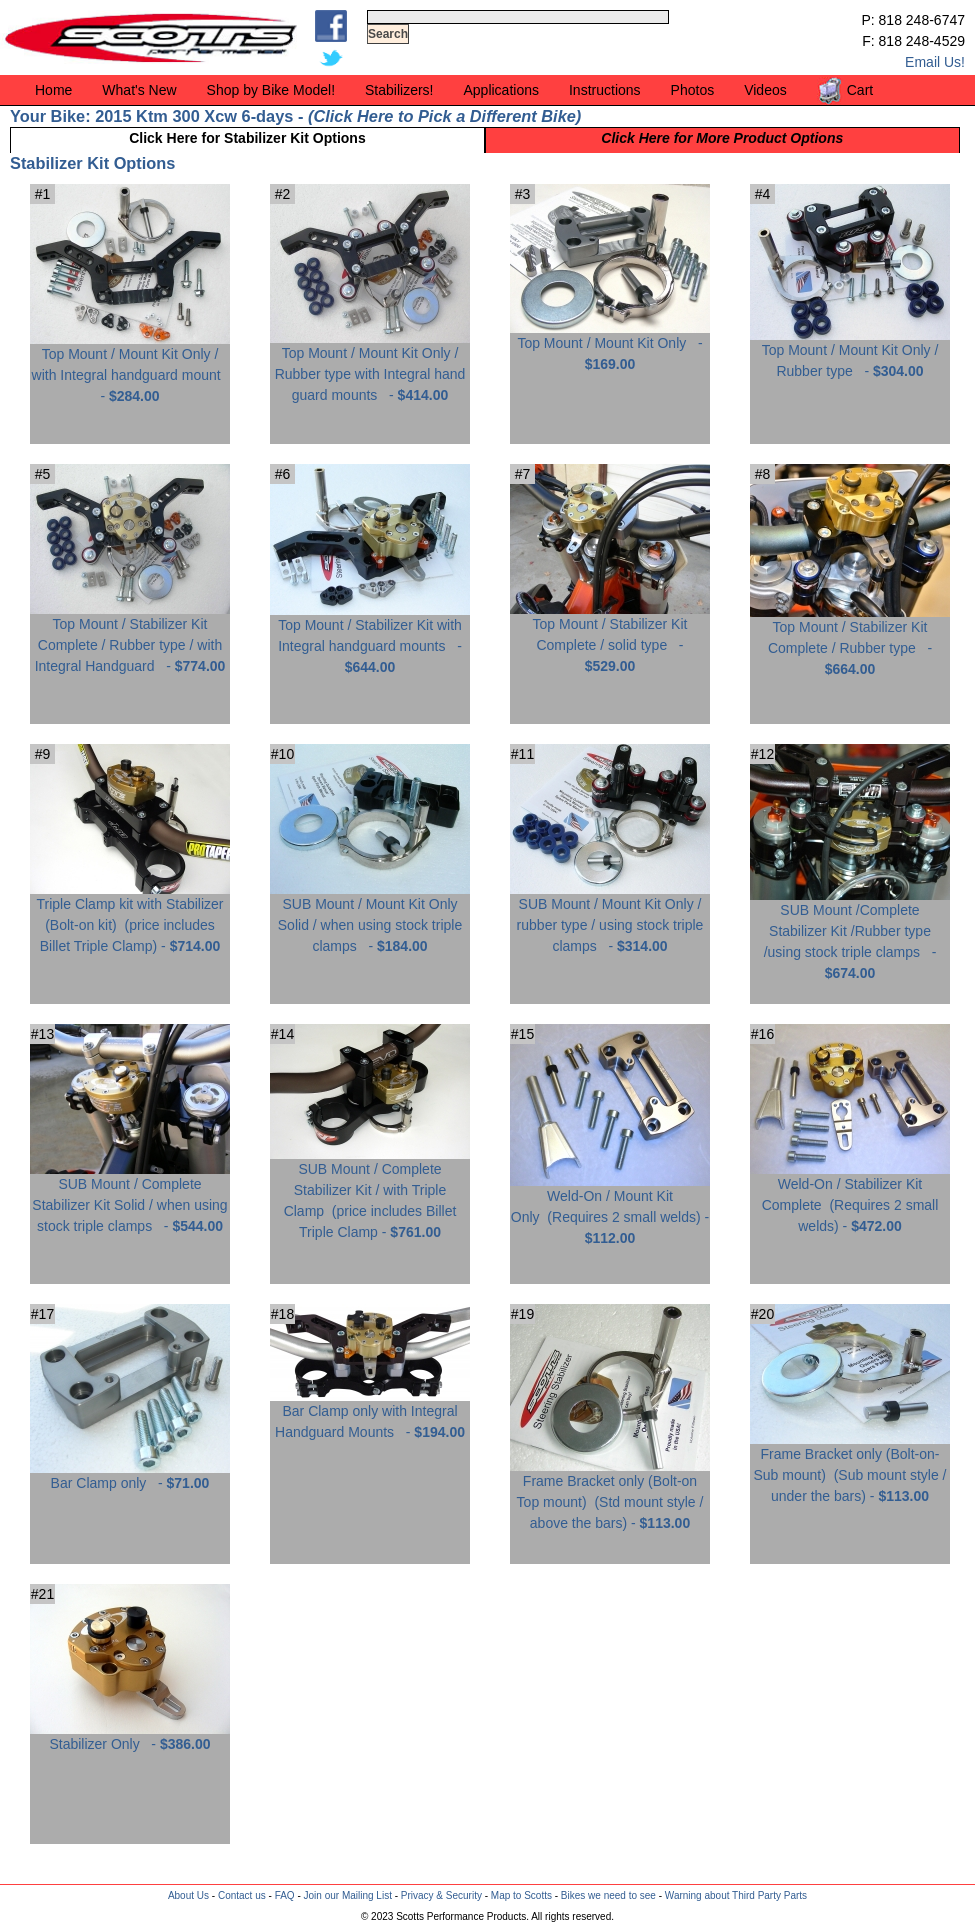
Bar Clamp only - (130, 1475)
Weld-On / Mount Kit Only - (610, 1209)
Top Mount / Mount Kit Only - (610, 346)
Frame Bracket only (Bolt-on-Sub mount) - (850, 1467)
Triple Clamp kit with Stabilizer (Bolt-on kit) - (130, 917)
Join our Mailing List (348, 1895)
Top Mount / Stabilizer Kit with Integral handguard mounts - (370, 638)
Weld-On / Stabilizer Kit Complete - (850, 1197)
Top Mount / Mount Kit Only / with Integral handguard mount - (130, 367)
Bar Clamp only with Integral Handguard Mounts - (370, 1414)
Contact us (242, 1895)
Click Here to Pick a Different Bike (444, 116)
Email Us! (935, 62)
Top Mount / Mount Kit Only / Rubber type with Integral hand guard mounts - (370, 366)
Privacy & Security (441, 1895)
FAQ (285, 1895)
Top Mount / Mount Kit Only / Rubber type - (850, 353)
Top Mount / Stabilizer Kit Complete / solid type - (610, 637)
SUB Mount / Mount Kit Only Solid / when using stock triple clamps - (370, 917)
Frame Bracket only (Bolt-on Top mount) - (610, 1494)
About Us (188, 1895)
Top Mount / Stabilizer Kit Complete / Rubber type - (850, 640)
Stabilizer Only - (130, 1736)
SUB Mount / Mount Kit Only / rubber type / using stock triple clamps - (610, 917)
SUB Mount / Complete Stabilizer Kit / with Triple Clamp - (370, 1193)
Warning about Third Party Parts (736, 1895)
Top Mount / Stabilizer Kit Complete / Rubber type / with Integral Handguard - (130, 637)
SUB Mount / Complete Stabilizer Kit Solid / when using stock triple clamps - (130, 1197)
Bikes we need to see (608, 1895)
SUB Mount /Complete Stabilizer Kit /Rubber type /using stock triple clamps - (850, 934)
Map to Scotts (521, 1895)
